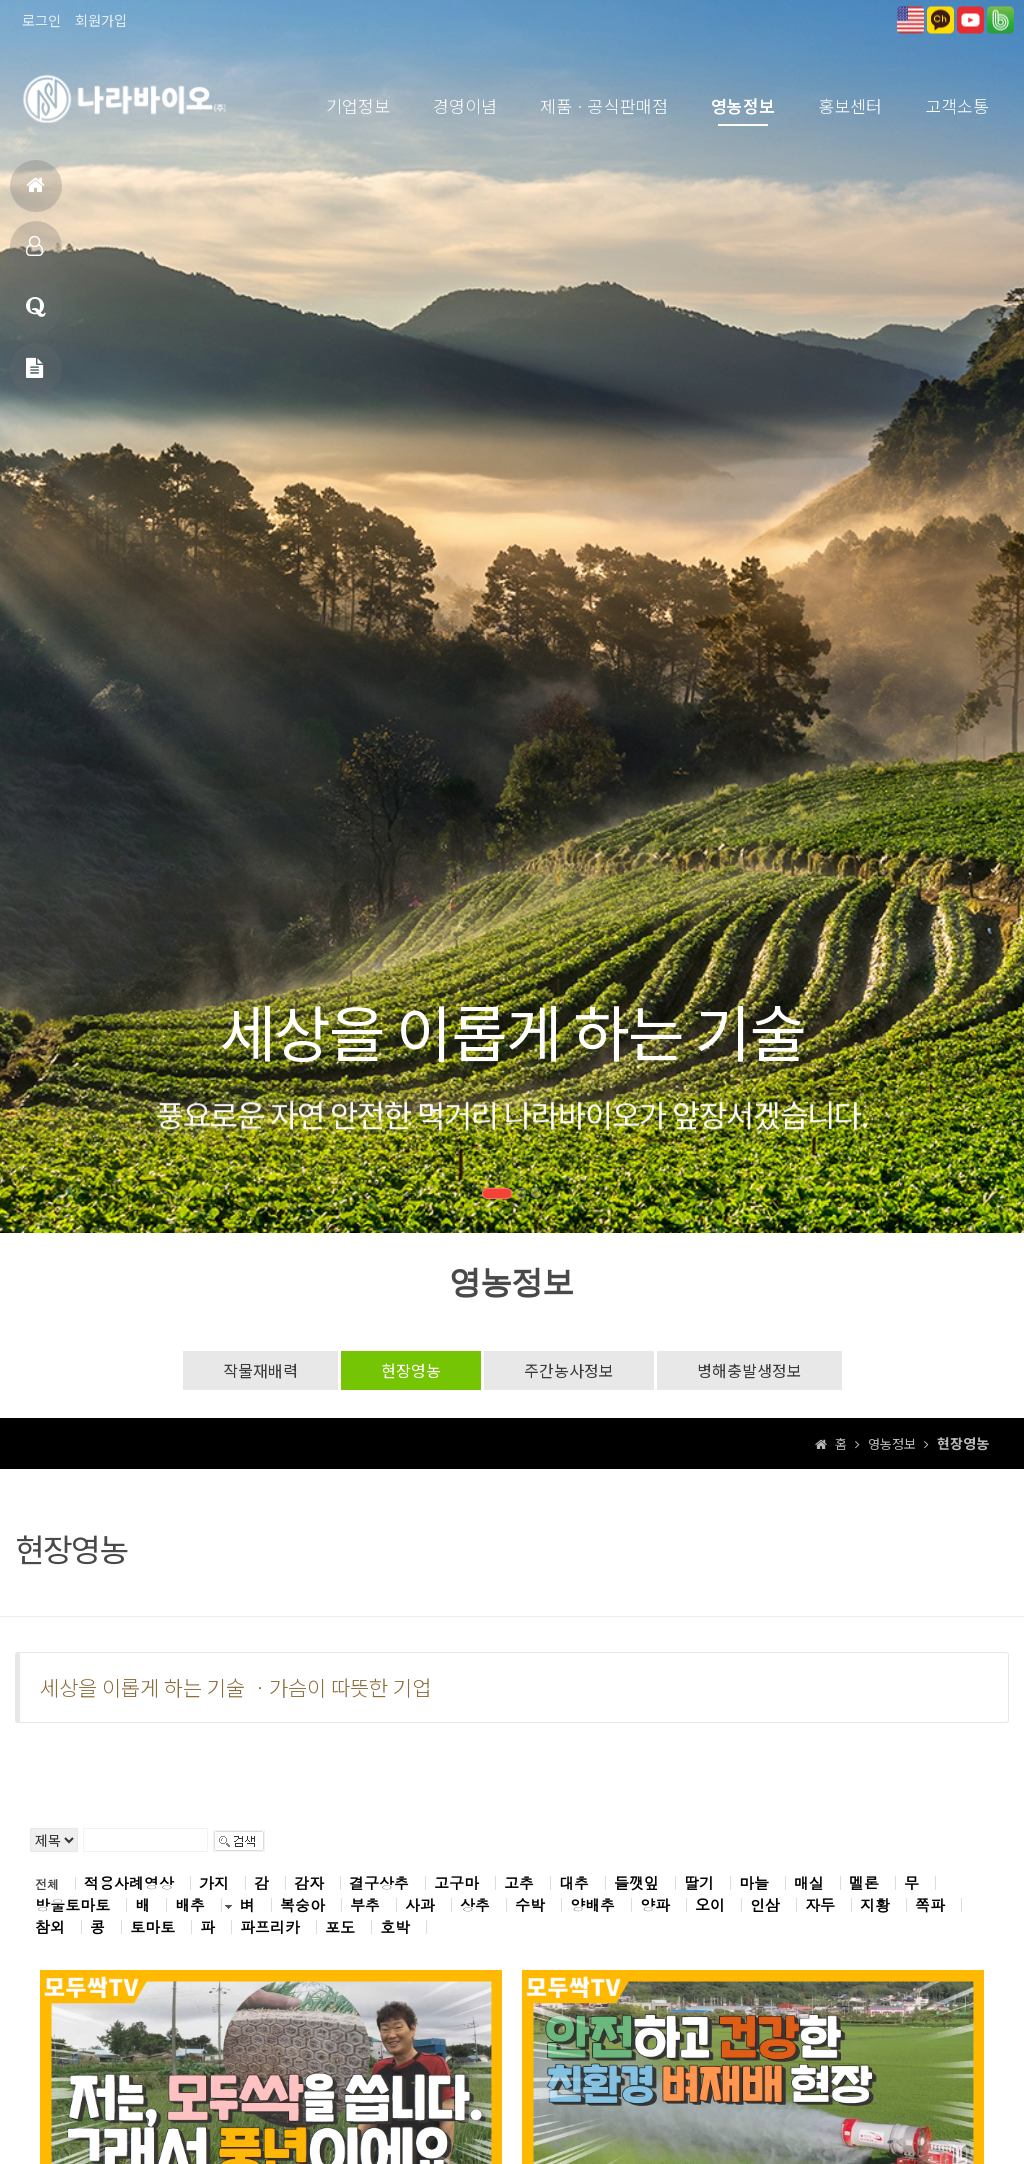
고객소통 (957, 105)
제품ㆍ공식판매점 (604, 105)
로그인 (41, 20)
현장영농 (411, 1370)
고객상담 (36, 315)
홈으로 (35, 193)
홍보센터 (850, 105)
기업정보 (358, 105)
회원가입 (101, 20)
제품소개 (34, 254)
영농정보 (743, 105)
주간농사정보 (569, 1370)
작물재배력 (260, 1370)
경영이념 (465, 105)
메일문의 (34, 376)
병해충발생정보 (749, 1370)
